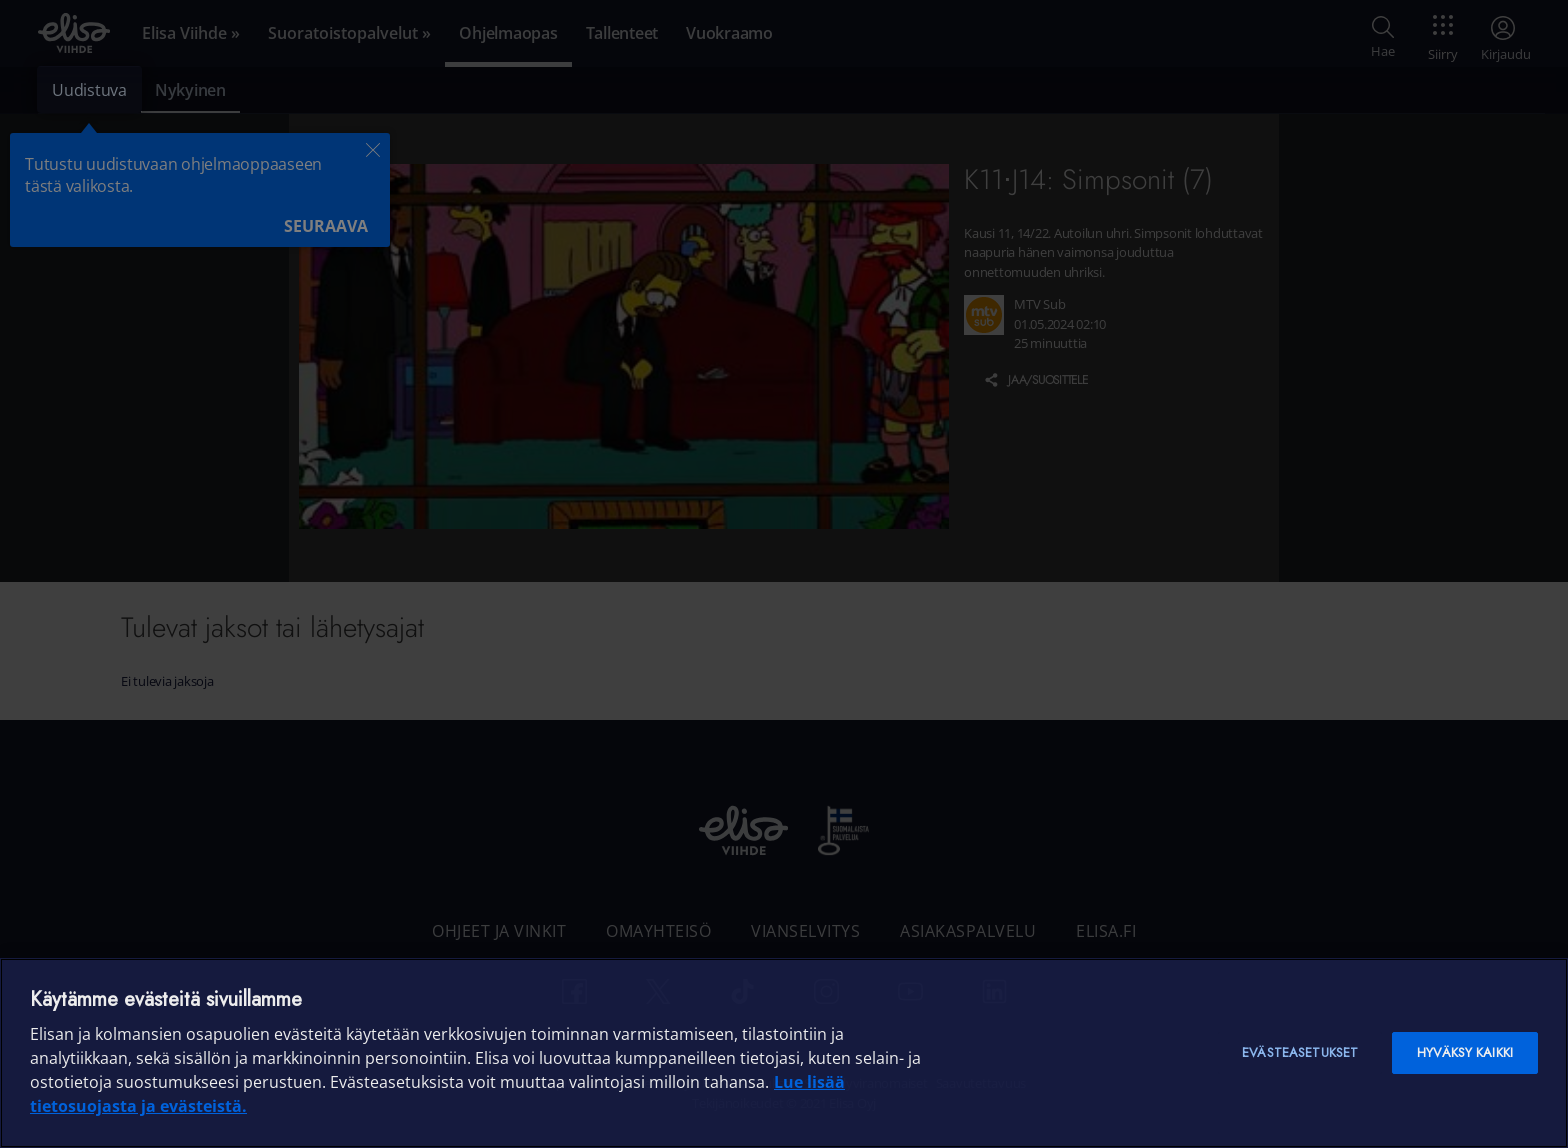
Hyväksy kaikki (1465, 1052)
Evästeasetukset (1300, 1052)
